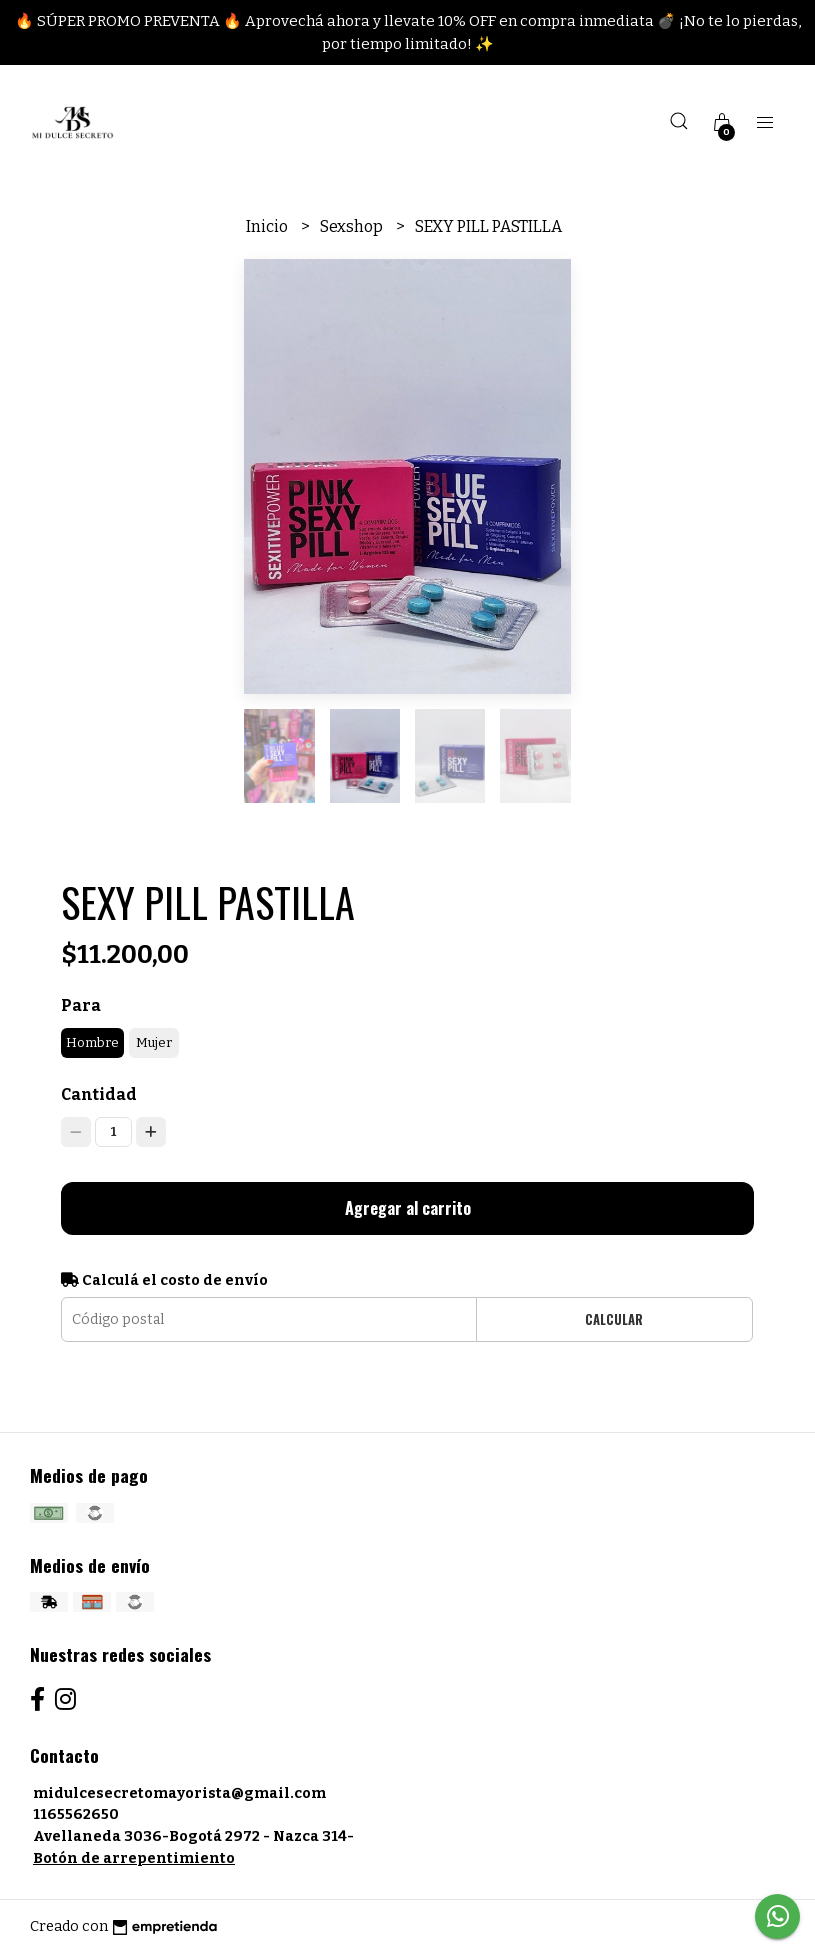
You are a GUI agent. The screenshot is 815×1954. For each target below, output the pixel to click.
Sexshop (353, 226)
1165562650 (76, 1814)
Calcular (614, 1319)
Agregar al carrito (408, 1208)
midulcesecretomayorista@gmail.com (179, 1793)
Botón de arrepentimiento (134, 1858)
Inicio (268, 226)
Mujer (154, 1042)
